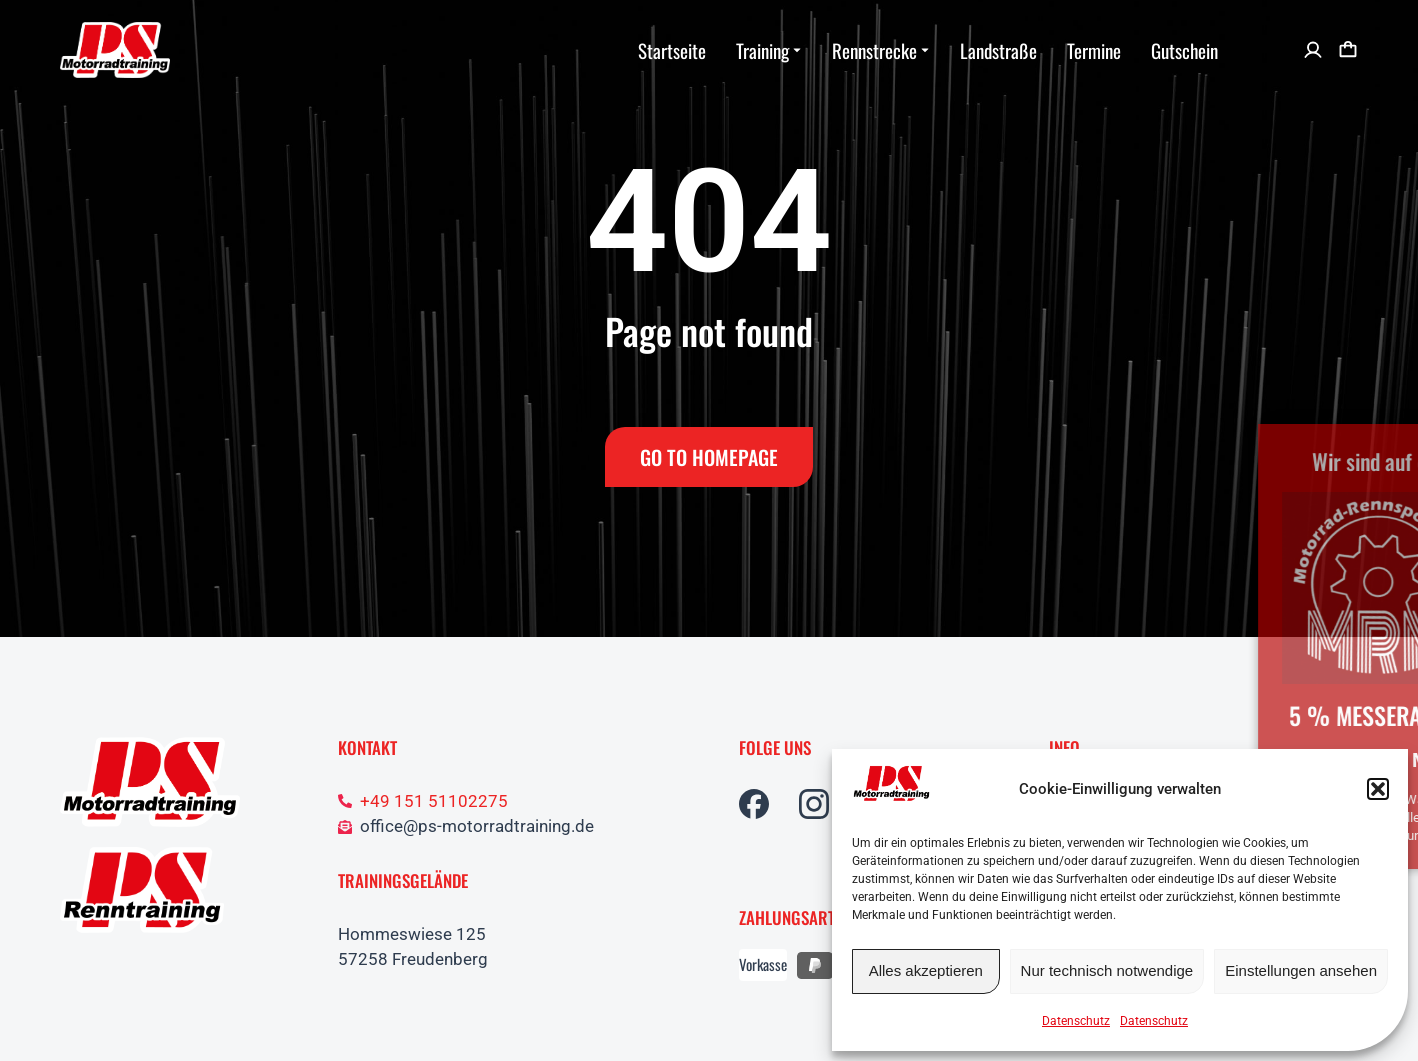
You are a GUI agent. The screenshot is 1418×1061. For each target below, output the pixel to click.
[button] (1378, 789)
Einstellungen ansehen (1301, 970)
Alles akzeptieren (926, 970)
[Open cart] (1348, 50)
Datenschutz (1076, 1021)
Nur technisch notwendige (1107, 970)
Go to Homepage (709, 457)
